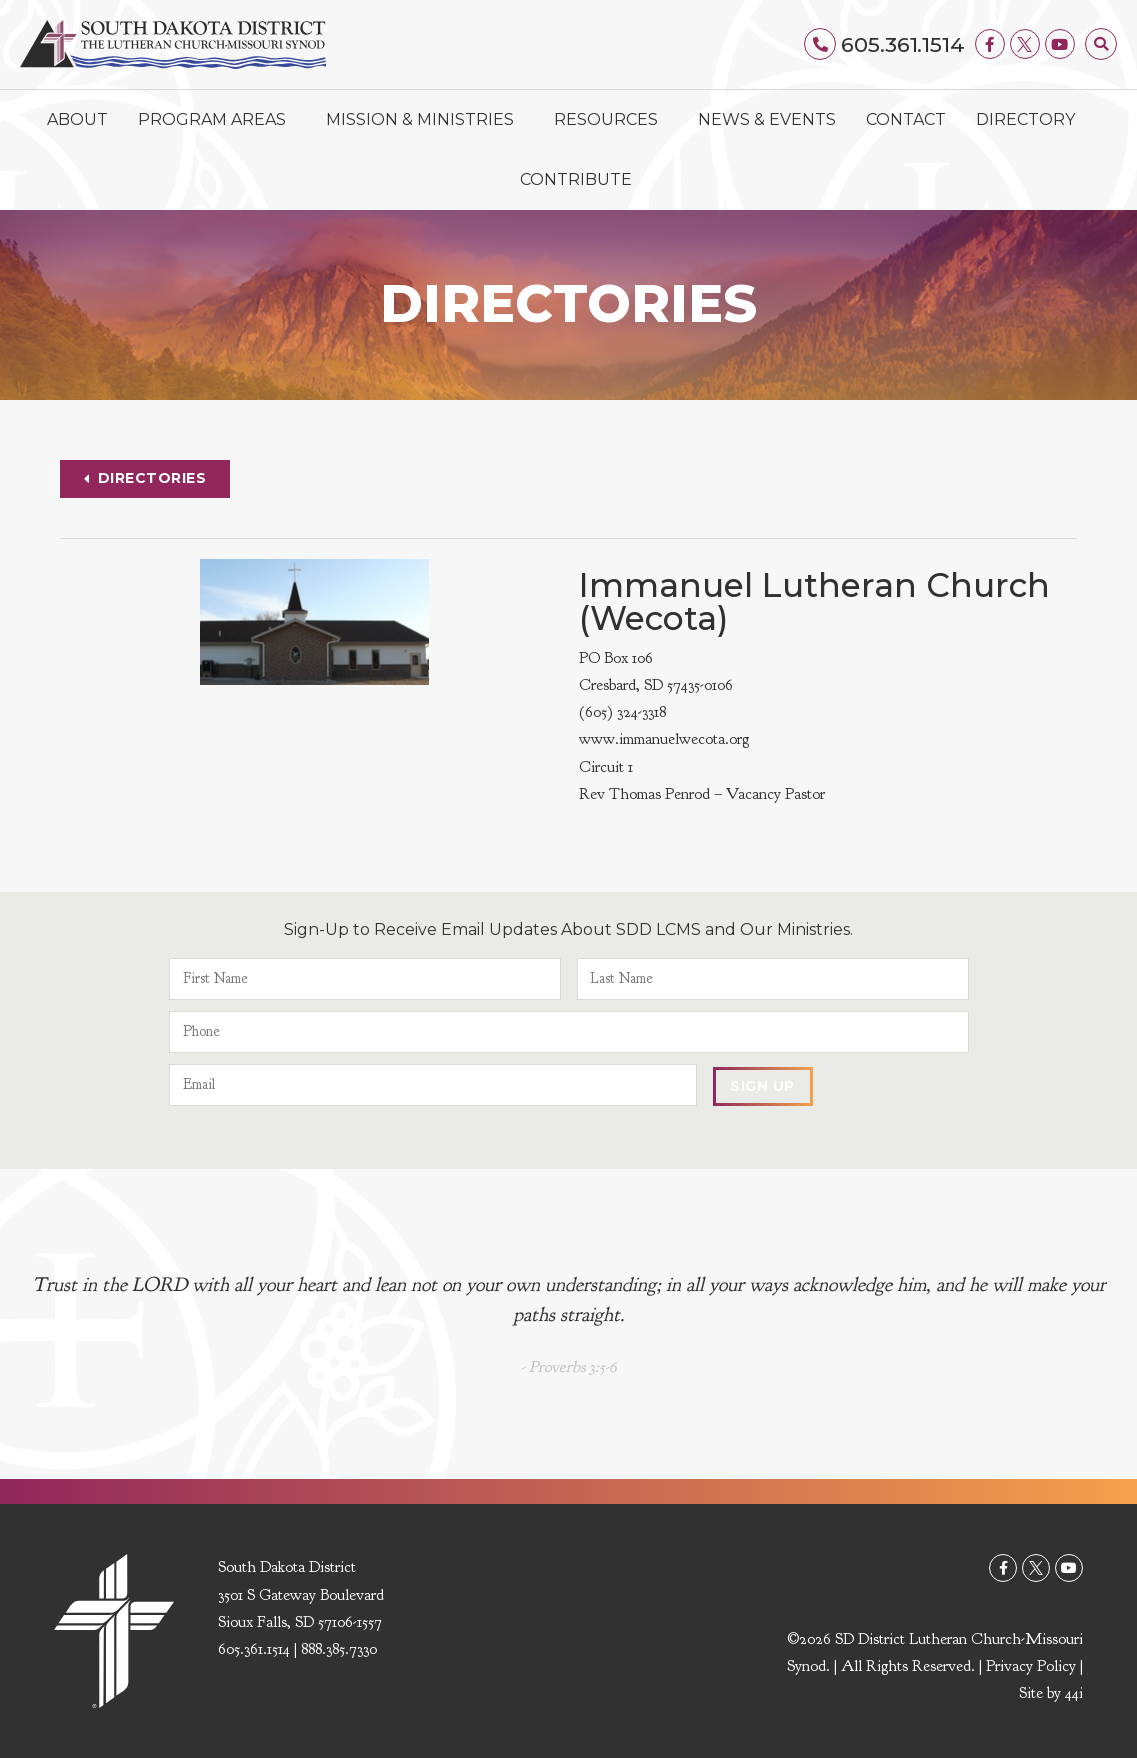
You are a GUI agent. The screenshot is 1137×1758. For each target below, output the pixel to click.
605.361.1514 (903, 44)
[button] (1101, 44)
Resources (611, 120)
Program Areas (217, 120)
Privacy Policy (1031, 1667)
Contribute (576, 179)
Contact (906, 119)
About (77, 119)
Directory (1025, 119)
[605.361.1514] (821, 44)
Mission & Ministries (425, 120)
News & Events (767, 119)
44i (1074, 1694)
